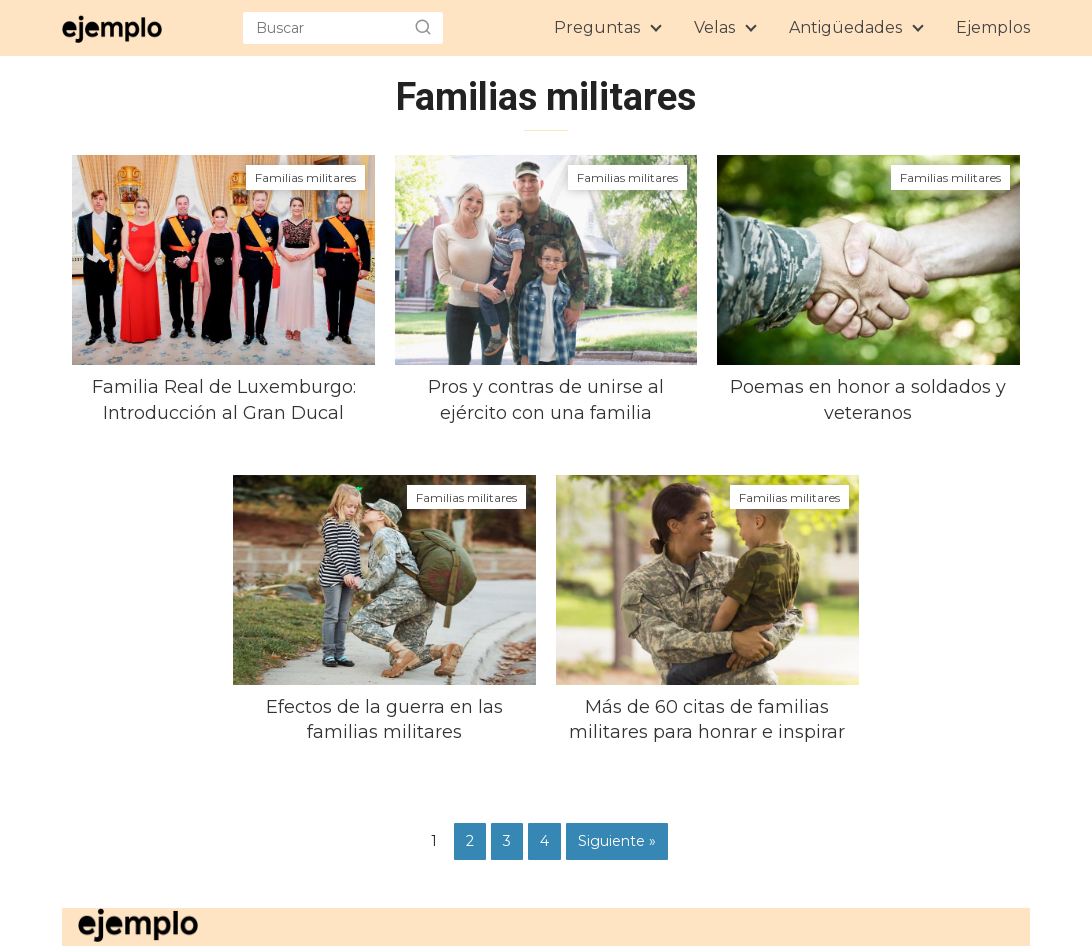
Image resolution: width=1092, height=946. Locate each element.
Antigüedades (845, 27)
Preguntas (597, 27)
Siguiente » (617, 841)
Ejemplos (993, 27)
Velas (714, 27)
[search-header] (423, 28)
